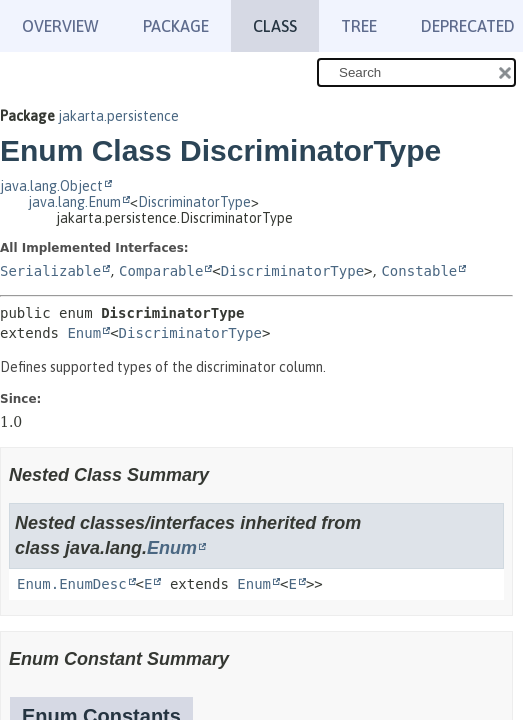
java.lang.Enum (74, 202)
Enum (84, 333)
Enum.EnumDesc (72, 584)
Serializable (50, 271)
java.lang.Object (51, 186)
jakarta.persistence (118, 116)
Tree (359, 26)
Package (176, 26)
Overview (60, 26)
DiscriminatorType (194, 202)
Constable (419, 271)
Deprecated (468, 26)
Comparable (161, 271)
